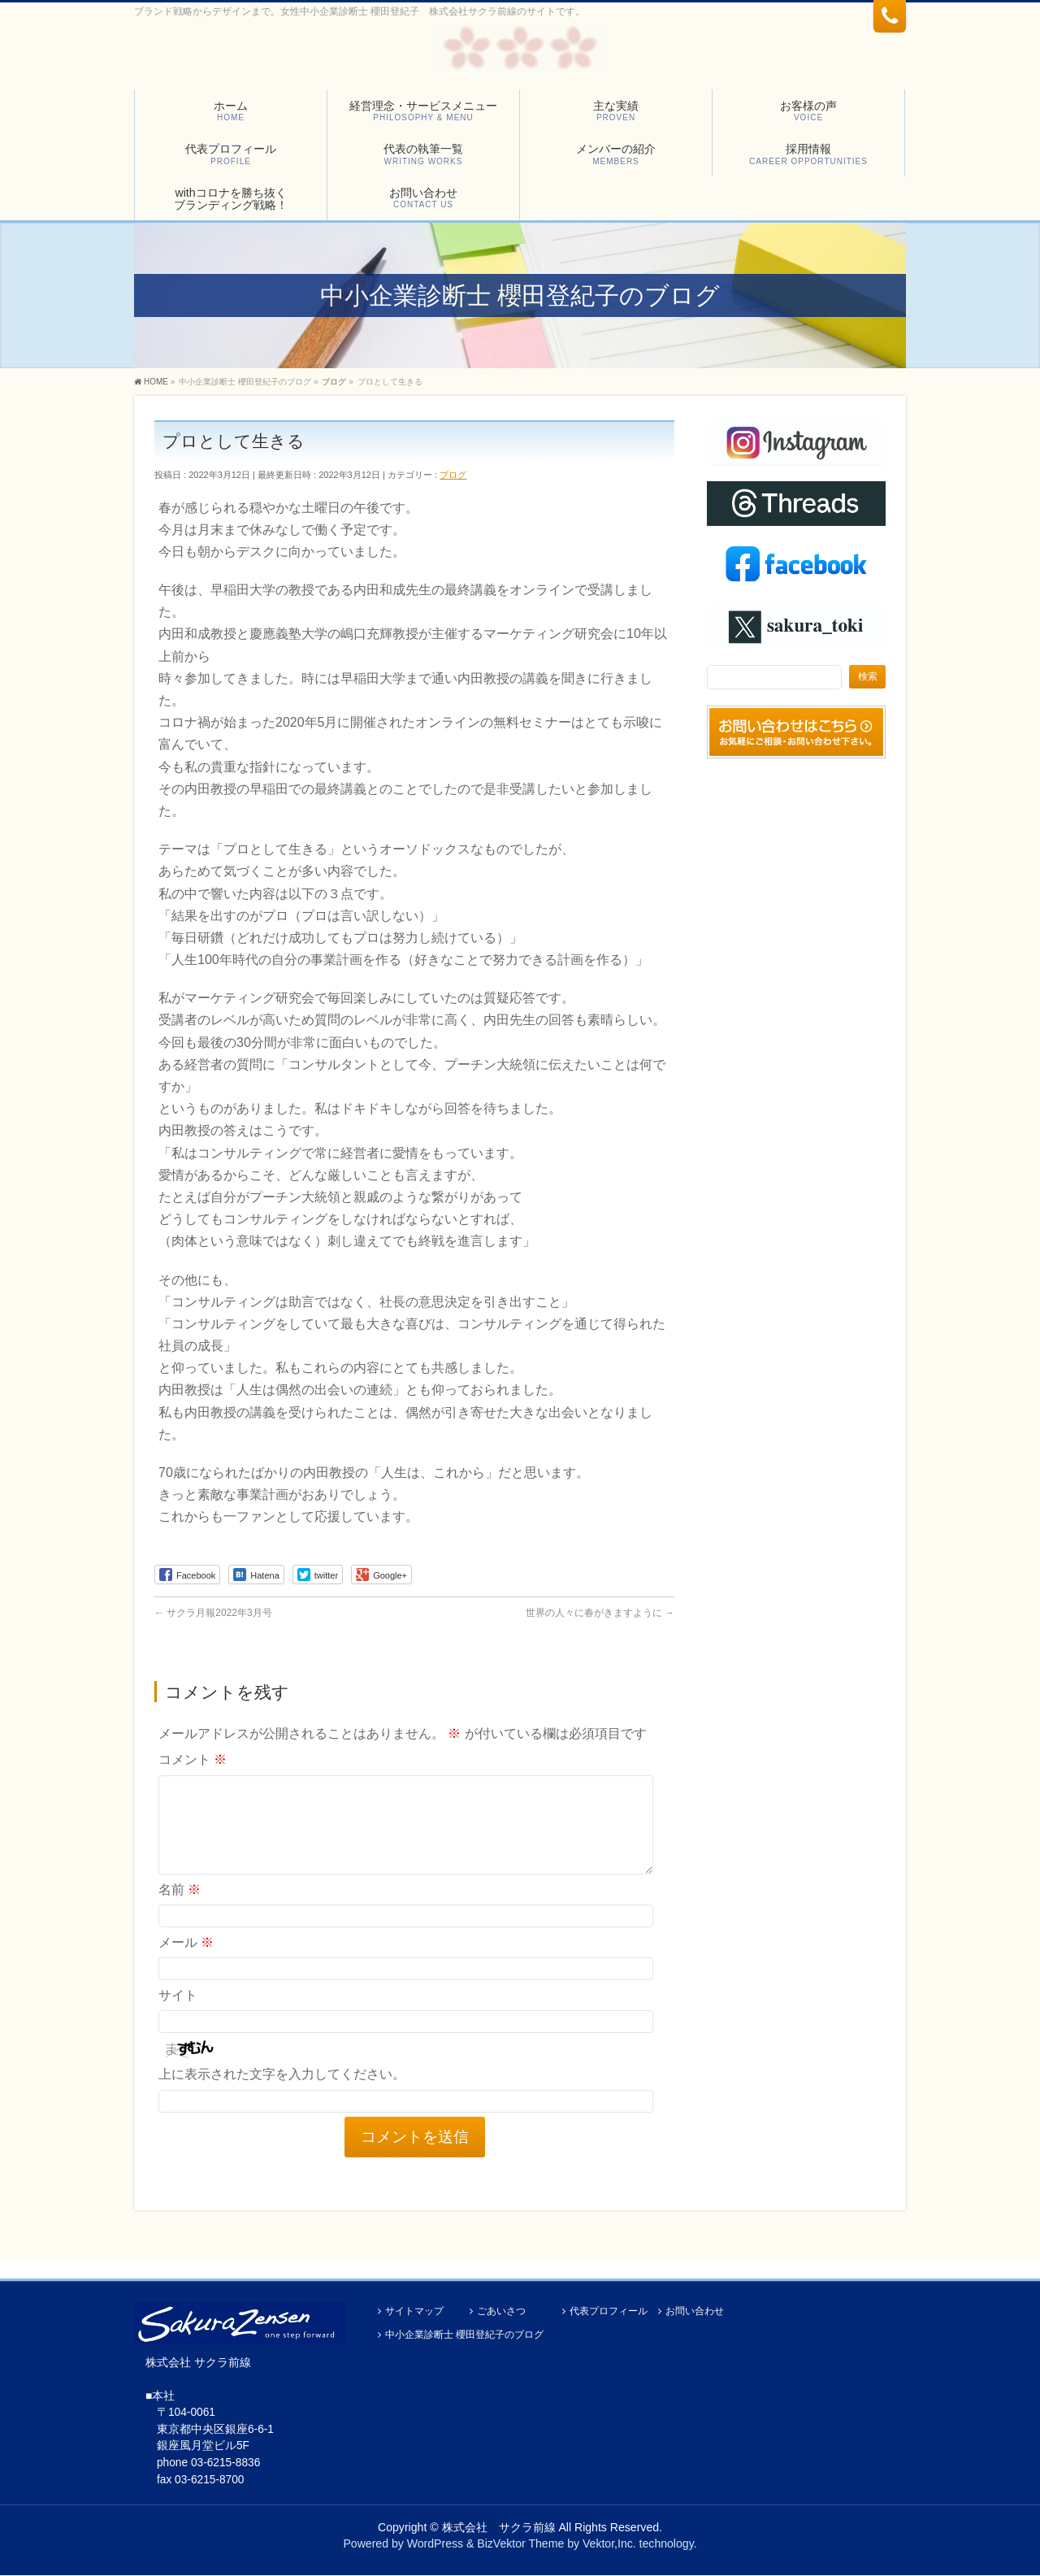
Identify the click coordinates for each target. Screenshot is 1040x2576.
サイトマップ (414, 2312)
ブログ (453, 475)
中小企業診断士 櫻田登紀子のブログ (464, 2336)
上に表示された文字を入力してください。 (281, 2093)
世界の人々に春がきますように (600, 1612)
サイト (177, 2015)
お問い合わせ (694, 2312)
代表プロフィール (609, 2312)
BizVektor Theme (520, 2544)
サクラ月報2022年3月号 (213, 1612)
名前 (179, 1909)
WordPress (435, 2544)
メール (186, 1962)
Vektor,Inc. (609, 2544)
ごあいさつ (501, 2312)
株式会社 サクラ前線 (499, 2528)
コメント (192, 1759)
